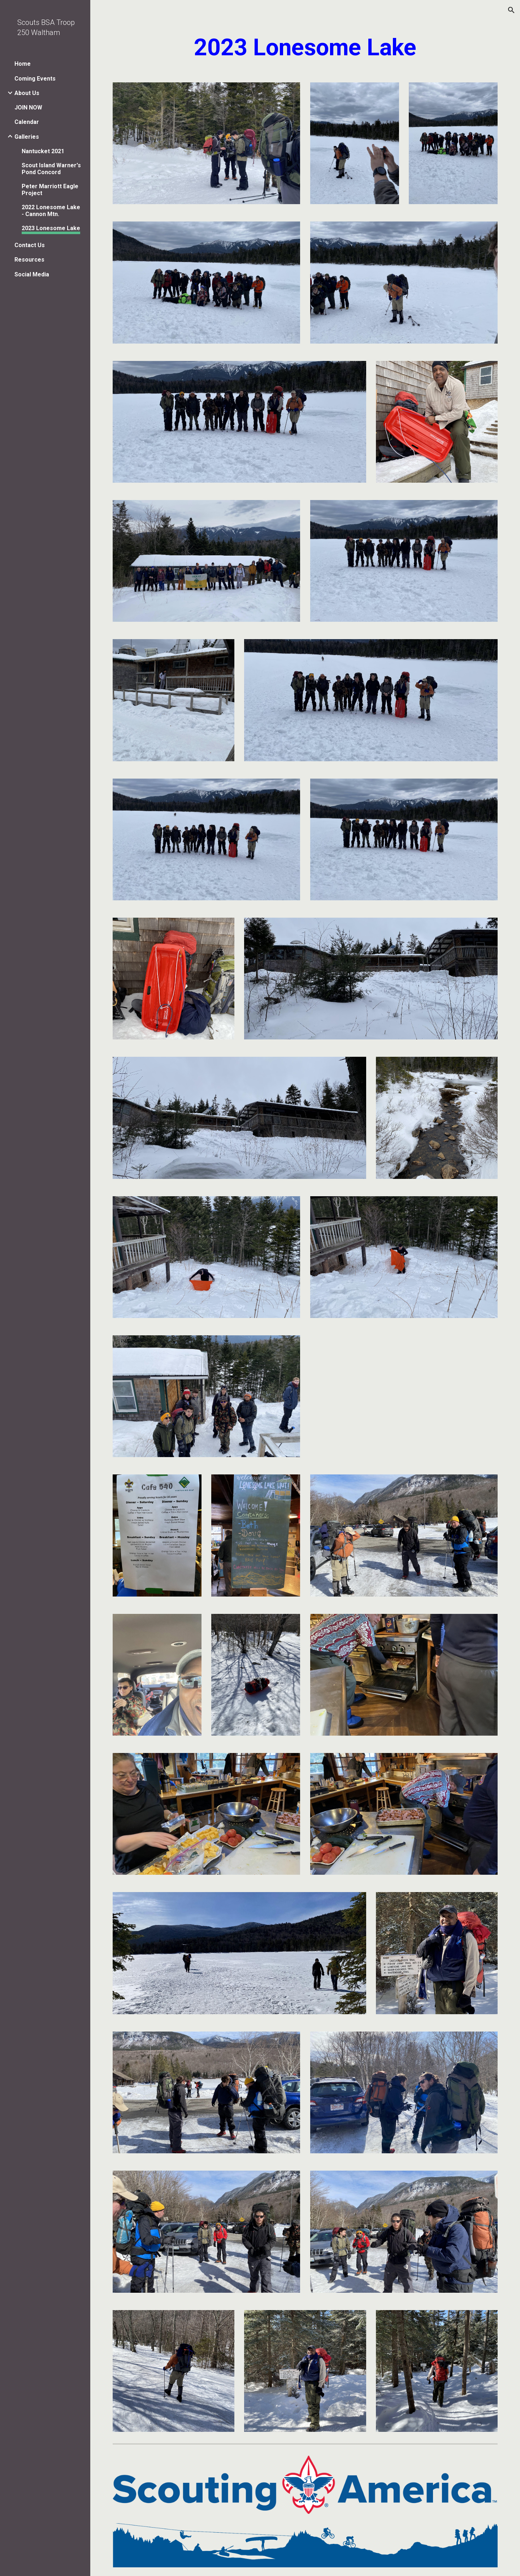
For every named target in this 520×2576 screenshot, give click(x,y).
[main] (305, 47)
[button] (511, 10)
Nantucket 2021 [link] (43, 151)
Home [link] (22, 63)
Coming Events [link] (35, 78)
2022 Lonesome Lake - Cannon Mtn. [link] (51, 210)
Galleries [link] (26, 136)
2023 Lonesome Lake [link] (51, 228)
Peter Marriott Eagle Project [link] (50, 190)
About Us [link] (26, 93)
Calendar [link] (26, 122)
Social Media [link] (31, 274)
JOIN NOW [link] (28, 107)
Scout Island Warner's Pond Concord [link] (51, 169)
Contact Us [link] (29, 245)
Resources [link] (29, 259)
